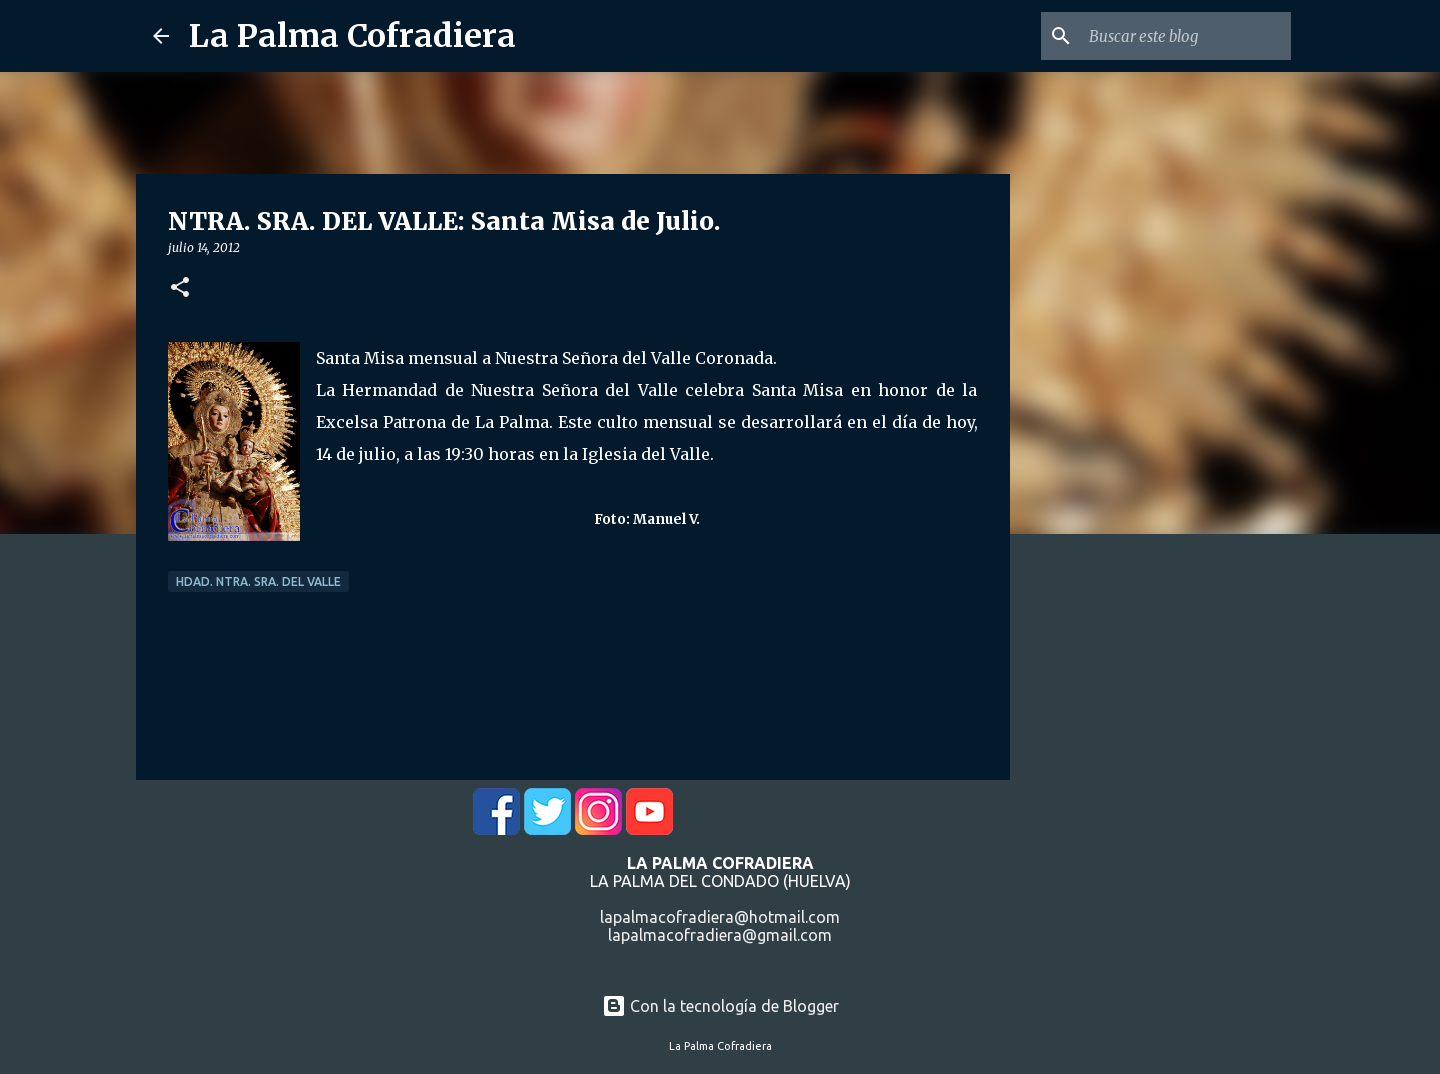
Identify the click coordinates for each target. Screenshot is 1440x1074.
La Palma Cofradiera (352, 36)
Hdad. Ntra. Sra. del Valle (258, 581)
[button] (180, 288)
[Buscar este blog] (1186, 36)
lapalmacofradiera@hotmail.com (720, 917)
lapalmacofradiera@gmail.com (720, 935)
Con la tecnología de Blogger (720, 1006)
